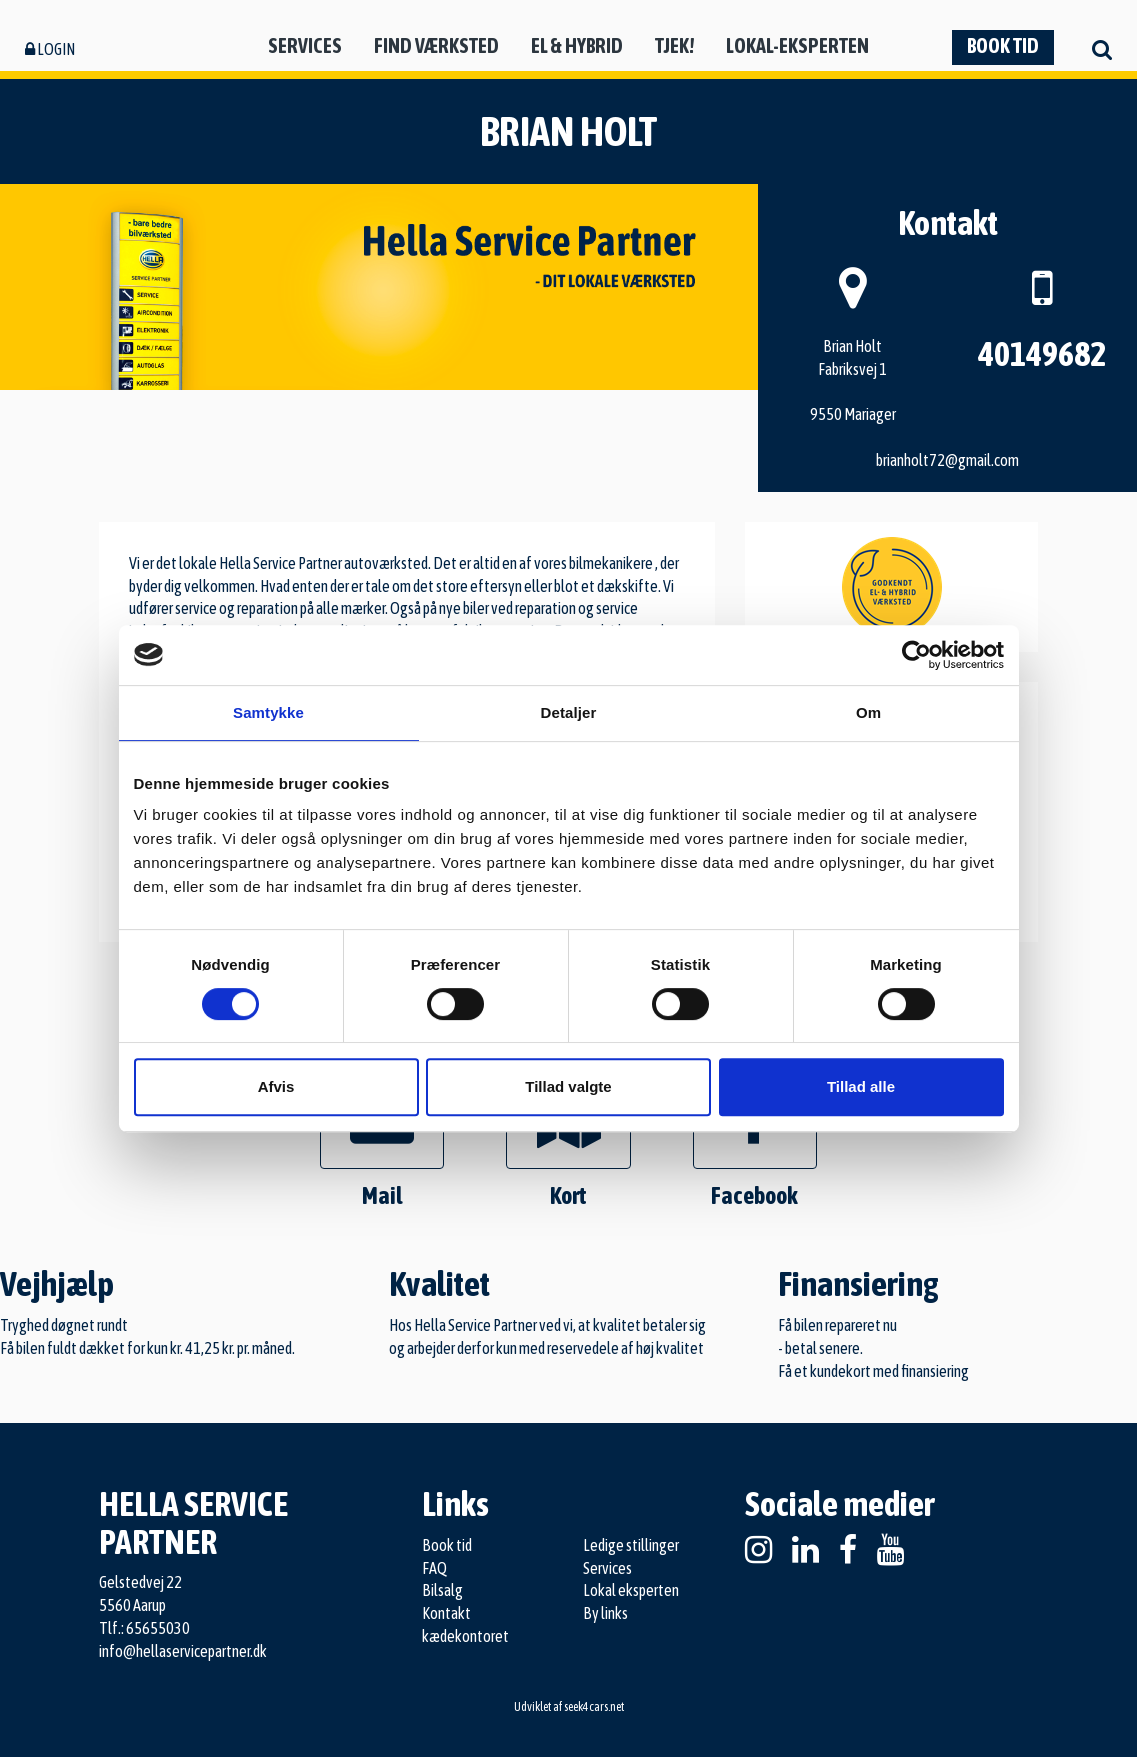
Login (50, 49)
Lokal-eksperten (797, 45)
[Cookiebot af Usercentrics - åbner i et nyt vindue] (916, 655)
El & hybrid (577, 45)
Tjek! (674, 45)
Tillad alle (861, 1086)
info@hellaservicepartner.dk (183, 1651)
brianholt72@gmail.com (947, 460)
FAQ (434, 1568)
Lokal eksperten (631, 1590)
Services (305, 45)
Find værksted (436, 45)
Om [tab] (868, 712)
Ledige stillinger (631, 1545)
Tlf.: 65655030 (144, 1628)
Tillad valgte (568, 1086)
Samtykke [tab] (268, 712)
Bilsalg (442, 1590)
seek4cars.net (594, 1707)
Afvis (276, 1086)
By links (605, 1613)
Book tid (1003, 45)
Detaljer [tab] (569, 712)
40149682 (1042, 353)
